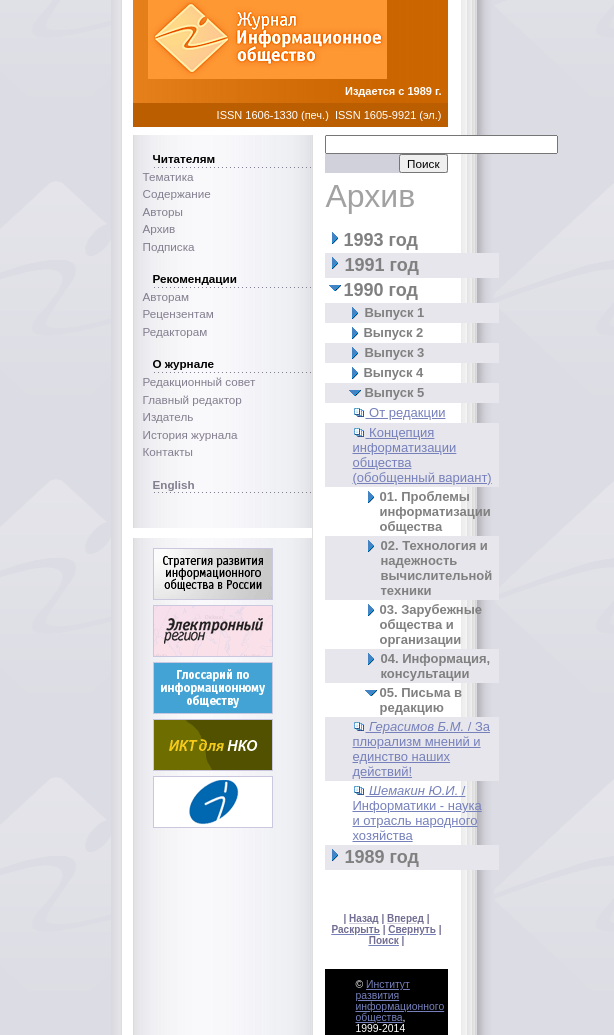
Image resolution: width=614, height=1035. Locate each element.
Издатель (168, 416)
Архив (159, 228)
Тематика (168, 176)
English (174, 484)
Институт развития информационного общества (399, 1001)
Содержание (177, 193)
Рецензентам (178, 313)
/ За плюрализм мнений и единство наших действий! (421, 749)
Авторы (163, 211)
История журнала (190, 434)
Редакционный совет (199, 381)
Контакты (168, 451)
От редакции (407, 412)
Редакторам (175, 331)
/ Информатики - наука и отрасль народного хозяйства (416, 813)
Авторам (166, 296)
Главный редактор (192, 399)
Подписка (169, 246)
